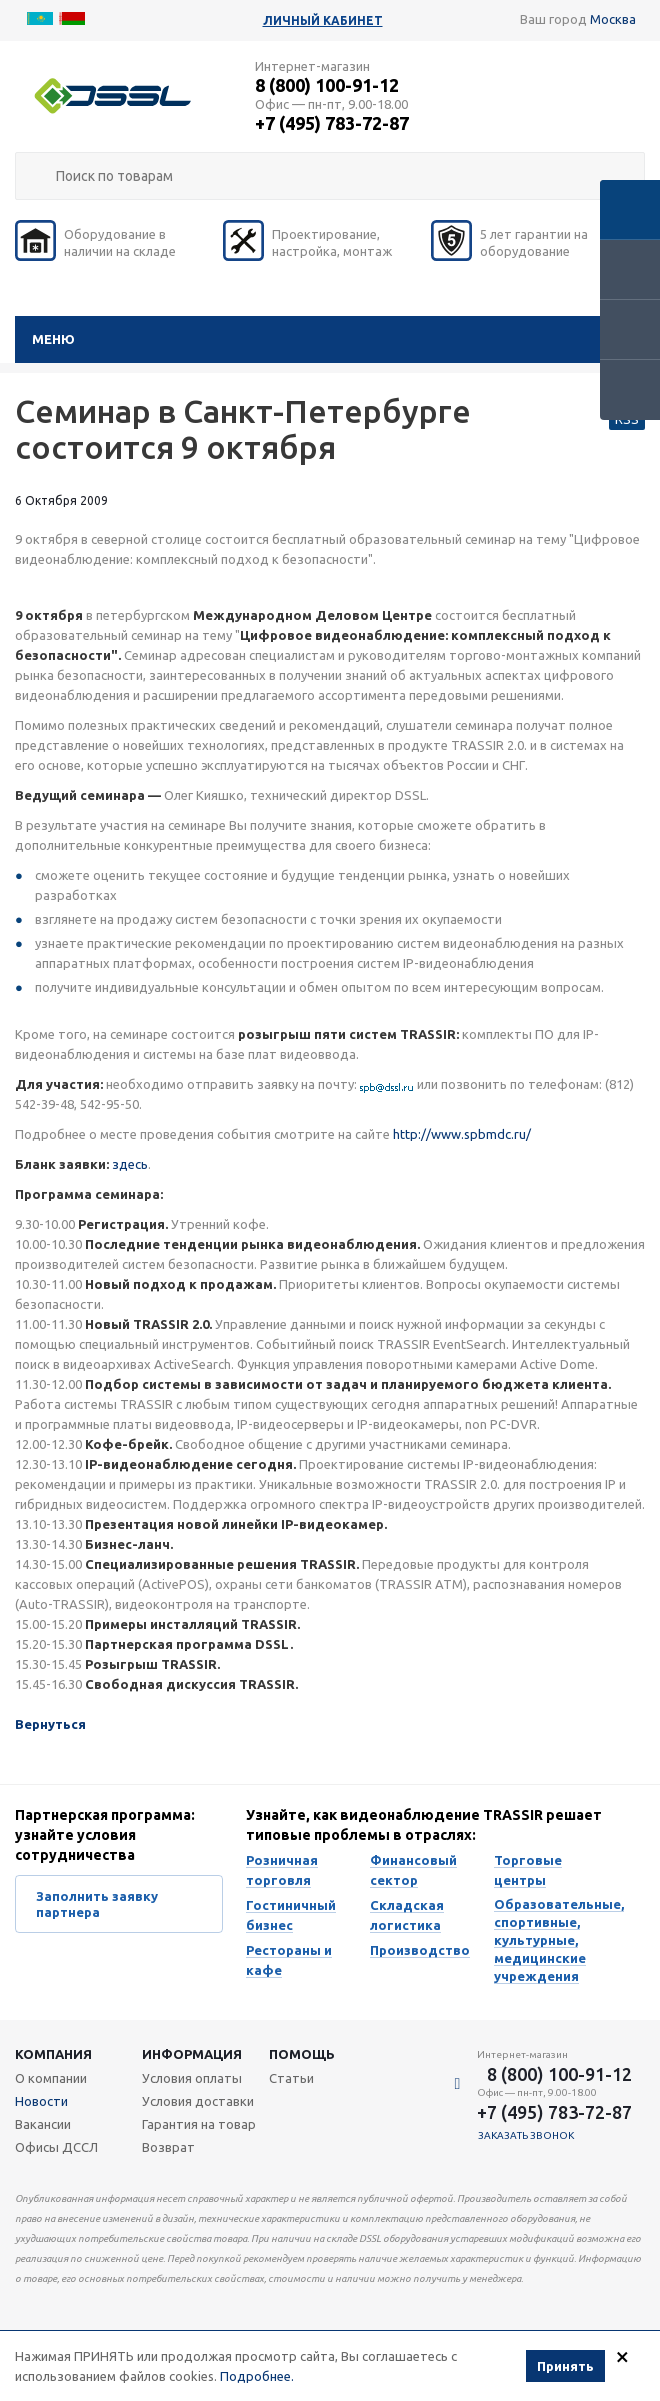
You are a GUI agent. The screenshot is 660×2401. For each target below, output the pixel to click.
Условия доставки (198, 2101)
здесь (130, 1164)
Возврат (168, 2147)
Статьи (291, 2078)
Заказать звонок (526, 2135)
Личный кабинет (323, 20)
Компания (53, 2054)
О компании (51, 2078)
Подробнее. (257, 2376)
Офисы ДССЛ (56, 2147)
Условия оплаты (192, 2078)
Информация (192, 2054)
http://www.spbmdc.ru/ (462, 1134)
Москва (613, 19)
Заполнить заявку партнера (97, 1904)
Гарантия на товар (199, 2124)
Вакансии (43, 2124)
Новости (41, 2101)
